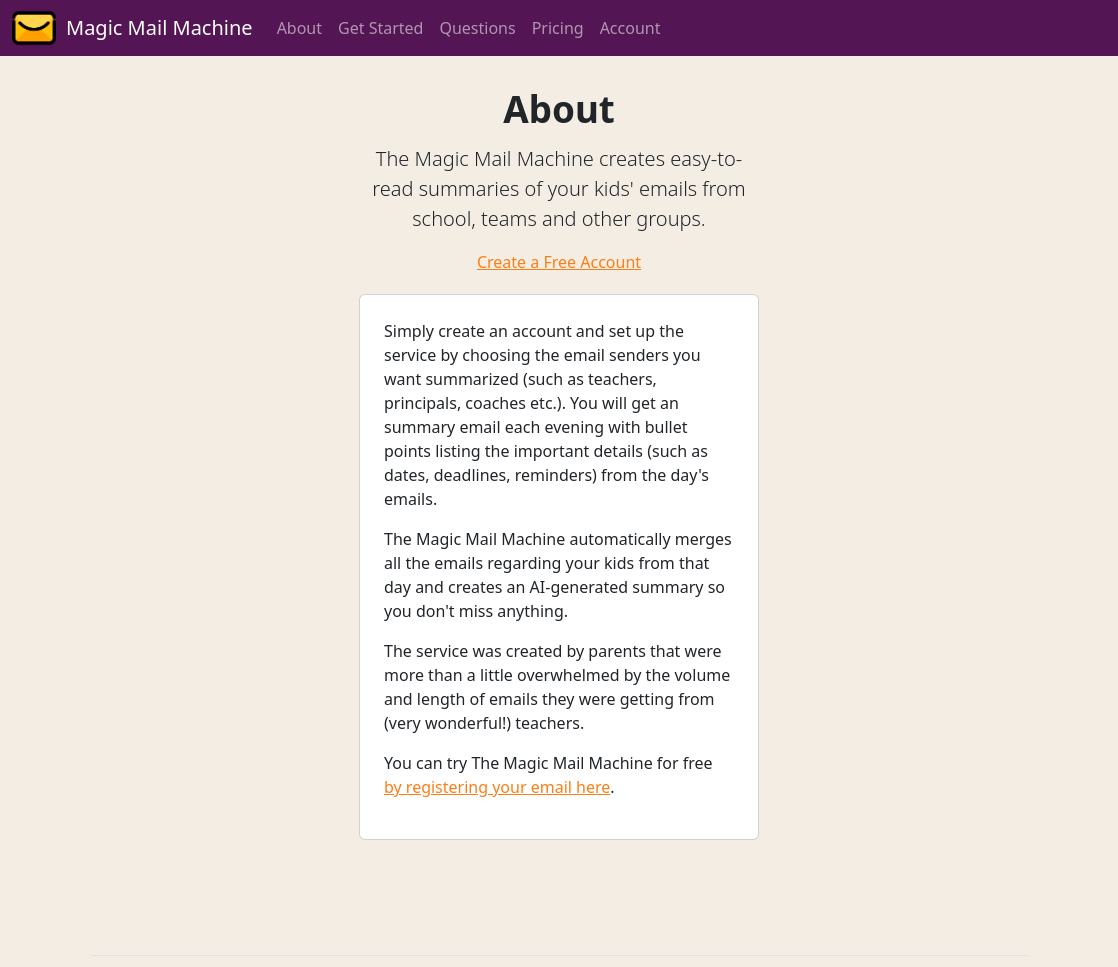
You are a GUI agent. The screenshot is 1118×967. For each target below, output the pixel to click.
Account (630, 28)
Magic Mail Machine (159, 27)
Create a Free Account (559, 262)
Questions (477, 28)
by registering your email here (497, 787)
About (299, 28)
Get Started (380, 28)
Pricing (558, 28)
